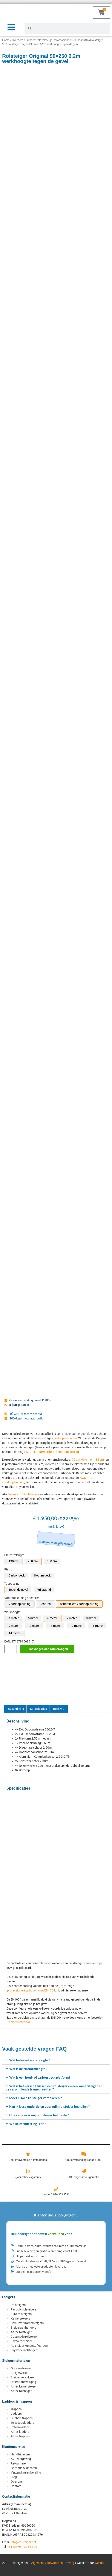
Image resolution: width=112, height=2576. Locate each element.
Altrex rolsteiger (21, 2332)
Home (5, 40)
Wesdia (99, 2563)
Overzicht (17, 40)
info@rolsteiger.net (23, 2542)
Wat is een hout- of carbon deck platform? (39, 2077)
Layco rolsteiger (21, 2341)
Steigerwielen (19, 2373)
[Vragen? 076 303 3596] (56, 2189)
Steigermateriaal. (19, 2022)
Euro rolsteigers (21, 2314)
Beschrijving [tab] (16, 1708)
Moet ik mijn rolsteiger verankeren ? (35, 2098)
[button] (56, 2060)
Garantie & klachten (24, 2468)
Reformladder (20, 2427)
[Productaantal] (10, 1649)
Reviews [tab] (58, 1708)
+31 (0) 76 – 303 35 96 (22, 2546)
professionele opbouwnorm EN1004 (31, 1990)
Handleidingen (20, 2454)
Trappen (16, 2409)
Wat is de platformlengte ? (28, 2069)
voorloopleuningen (64, 1438)
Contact (16, 2486)
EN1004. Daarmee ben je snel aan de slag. (52, 1452)
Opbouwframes (21, 2368)
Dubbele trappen (22, 2418)
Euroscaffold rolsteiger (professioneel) (49, 40)
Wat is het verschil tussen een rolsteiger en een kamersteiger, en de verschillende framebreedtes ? (54, 2087)
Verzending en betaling (26, 2472)
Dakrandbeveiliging (23, 2382)
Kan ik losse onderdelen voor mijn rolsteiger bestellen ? (49, 2106)
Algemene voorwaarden (47, 2563)
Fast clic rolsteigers (23, 2309)
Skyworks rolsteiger (24, 2350)
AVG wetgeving (21, 2459)
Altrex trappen (20, 2436)
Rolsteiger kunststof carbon (29, 2345)
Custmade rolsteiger (24, 2336)
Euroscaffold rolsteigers (23, 1494)
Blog (14, 2477)
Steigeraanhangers (23, 2327)
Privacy (70, 2563)
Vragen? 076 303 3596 (56, 2194)
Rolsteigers (18, 2305)
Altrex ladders (20, 2431)
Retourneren (19, 2463)
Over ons (17, 2481)
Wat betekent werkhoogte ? (29, 2060)
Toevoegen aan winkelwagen (48, 1649)
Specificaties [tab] (38, 1708)
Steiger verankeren (23, 2377)
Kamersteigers (20, 2318)
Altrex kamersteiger (24, 2386)
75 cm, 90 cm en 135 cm (88, 1459)
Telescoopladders (22, 2422)
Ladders (16, 2413)
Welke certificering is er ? (27, 2124)
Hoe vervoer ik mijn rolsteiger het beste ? (39, 2115)
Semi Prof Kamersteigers (27, 2323)
